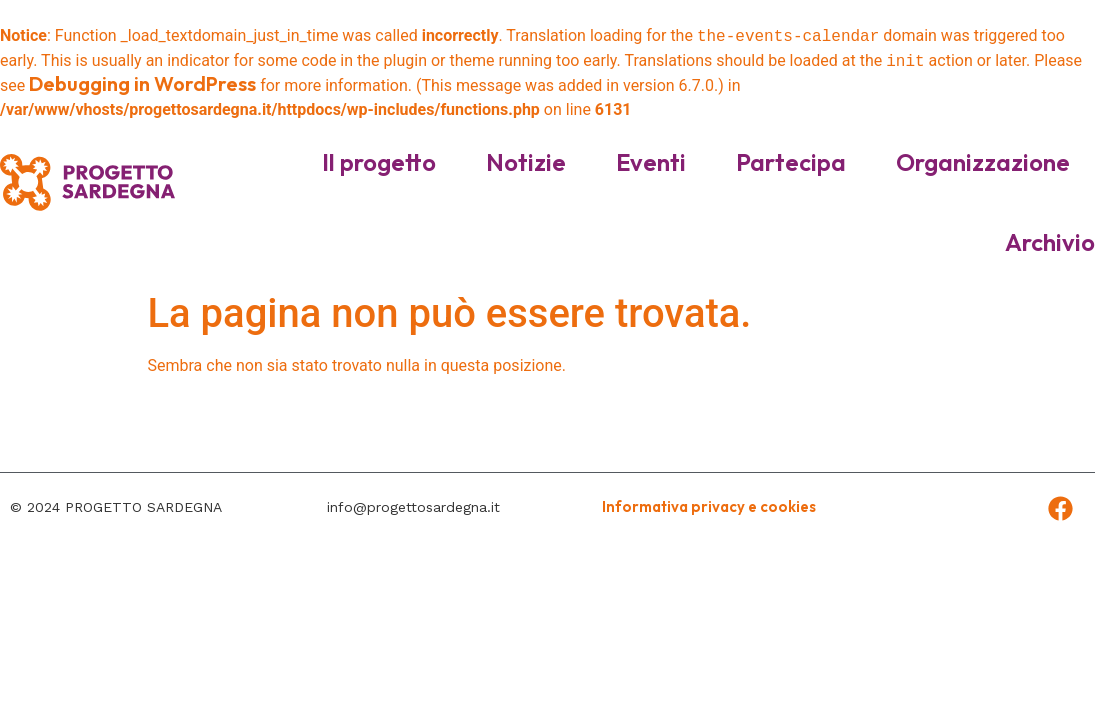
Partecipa (791, 162)
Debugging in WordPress (142, 83)
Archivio (1050, 242)
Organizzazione (983, 162)
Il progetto (379, 162)
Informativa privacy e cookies (709, 506)
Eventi (651, 162)
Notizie (526, 162)
